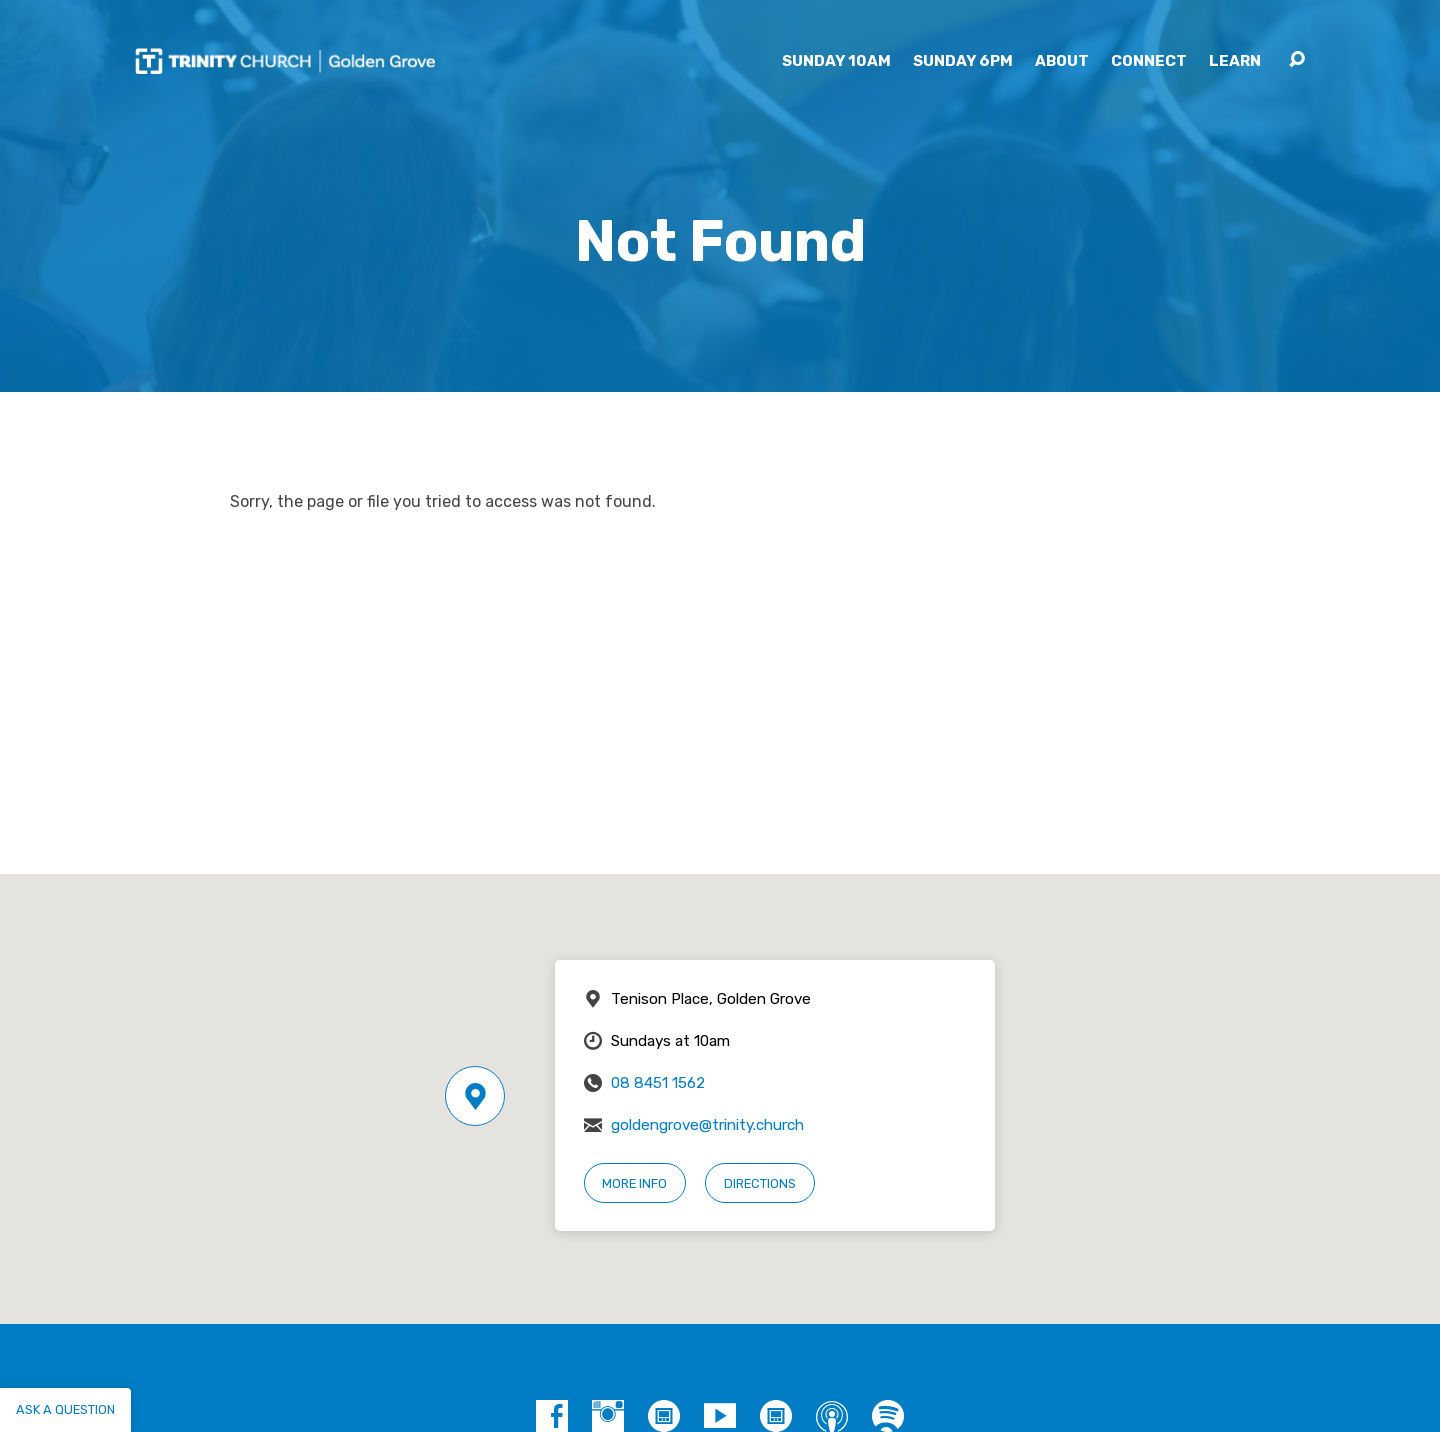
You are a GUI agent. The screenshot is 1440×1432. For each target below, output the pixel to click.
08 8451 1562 (658, 1083)
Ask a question (65, 1409)
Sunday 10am (836, 61)
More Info (634, 1183)
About (1062, 61)
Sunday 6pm (963, 61)
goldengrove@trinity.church (707, 1125)
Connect (1149, 61)
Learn (1235, 61)
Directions (760, 1183)
